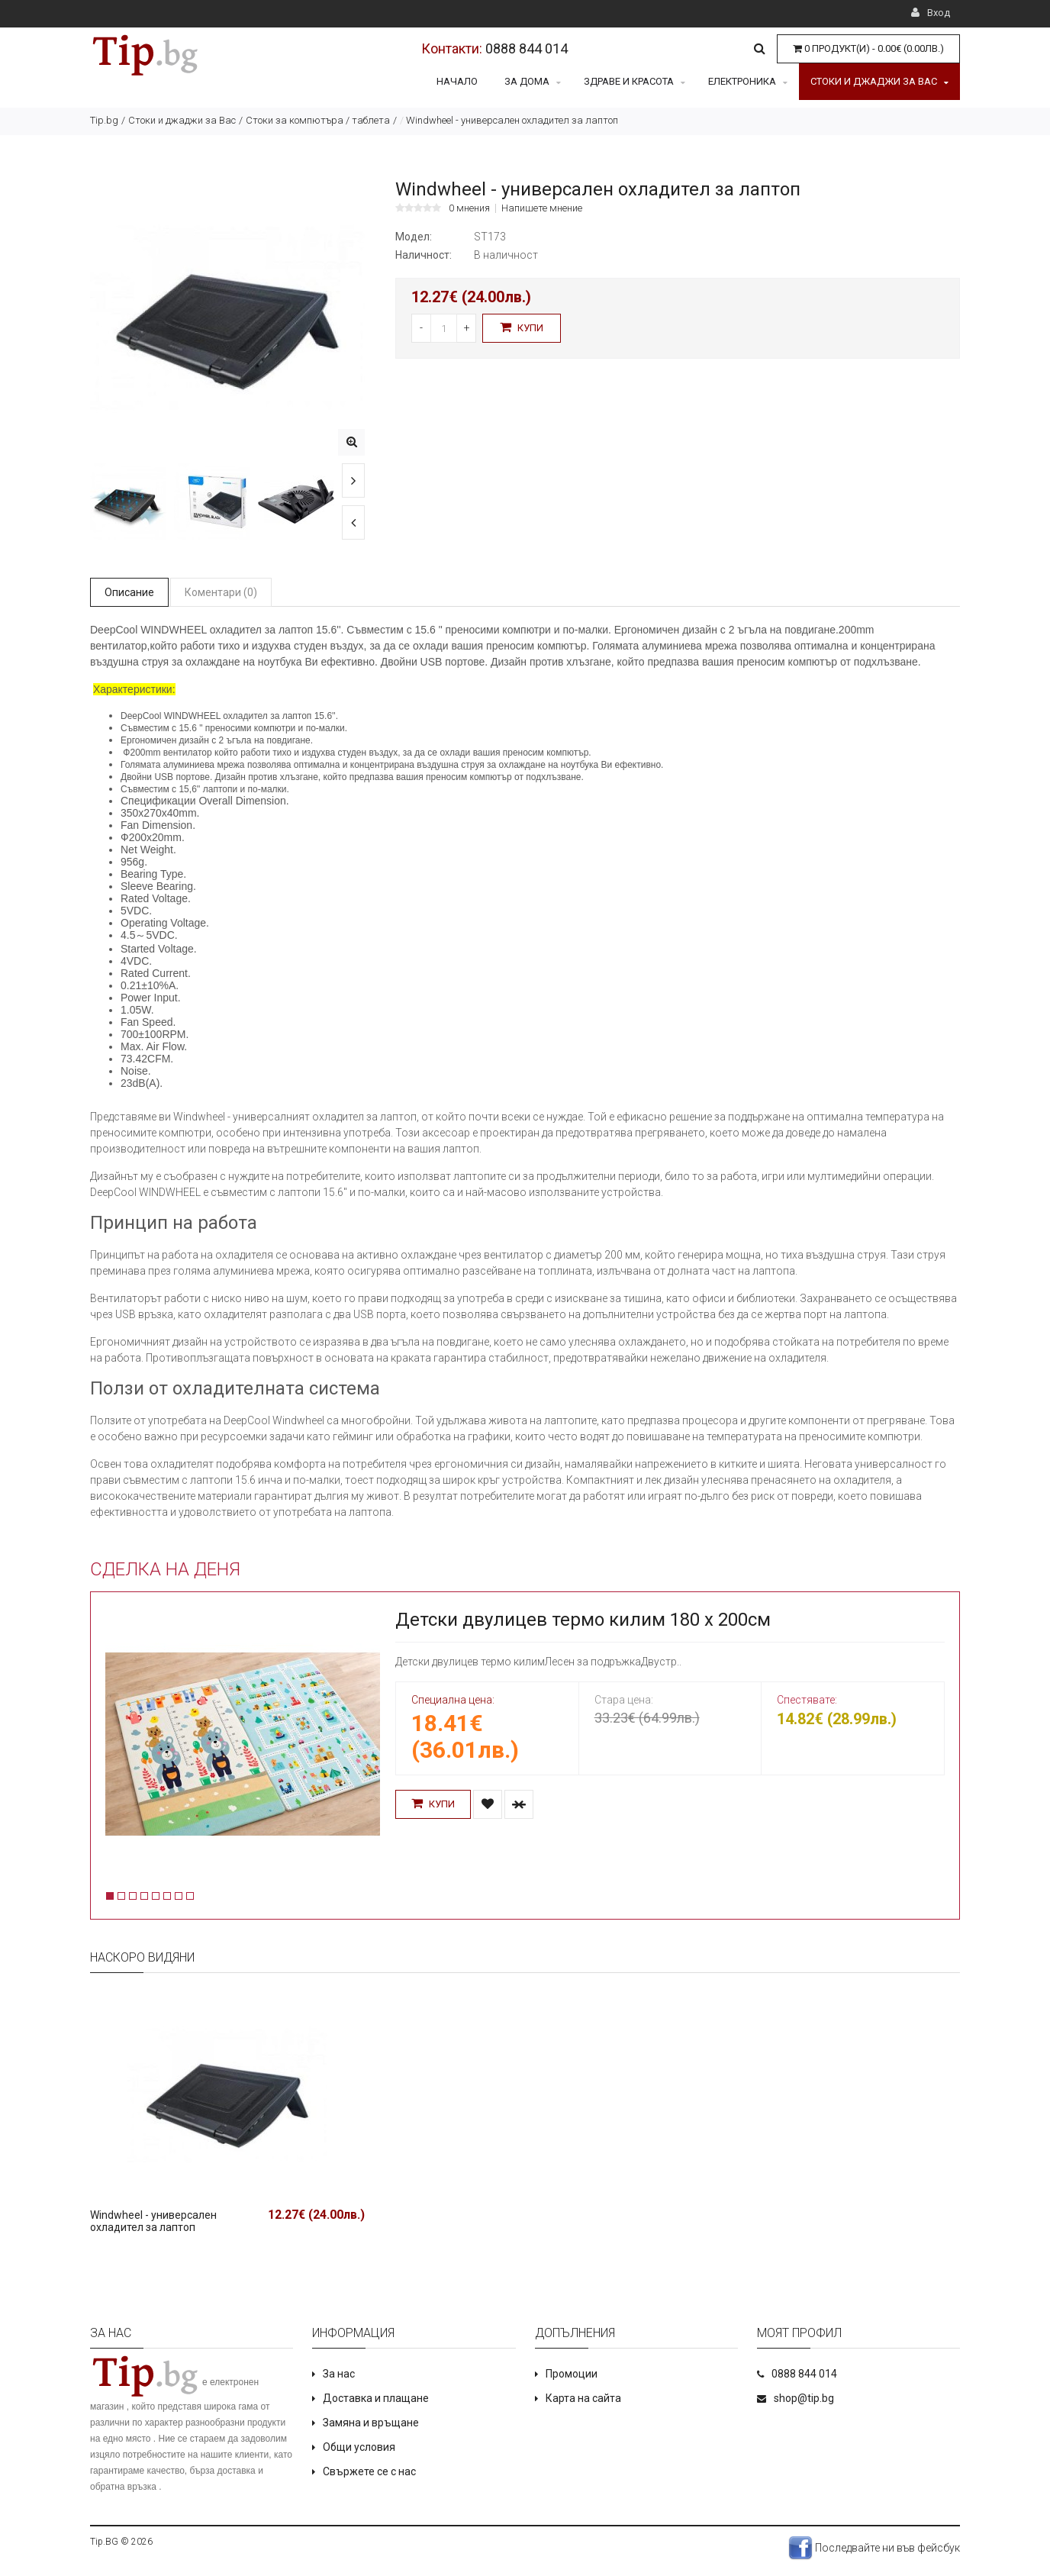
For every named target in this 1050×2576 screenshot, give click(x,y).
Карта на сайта (583, 2398)
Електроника (748, 81)
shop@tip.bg (804, 2398)
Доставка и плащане (376, 2398)
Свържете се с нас (369, 2471)
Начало (457, 81)
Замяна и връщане (371, 2422)
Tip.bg (104, 120)
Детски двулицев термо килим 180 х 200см (583, 1619)
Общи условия (359, 2447)
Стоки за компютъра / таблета (318, 120)
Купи (521, 327)
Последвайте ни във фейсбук (874, 2548)
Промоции (571, 2374)
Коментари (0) (221, 592)
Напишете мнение (541, 208)
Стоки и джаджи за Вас (879, 81)
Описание (129, 592)
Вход (930, 12)
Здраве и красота (634, 81)
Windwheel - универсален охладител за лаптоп (153, 2221)
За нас (339, 2374)
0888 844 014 (526, 48)
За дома (532, 81)
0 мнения (469, 208)
